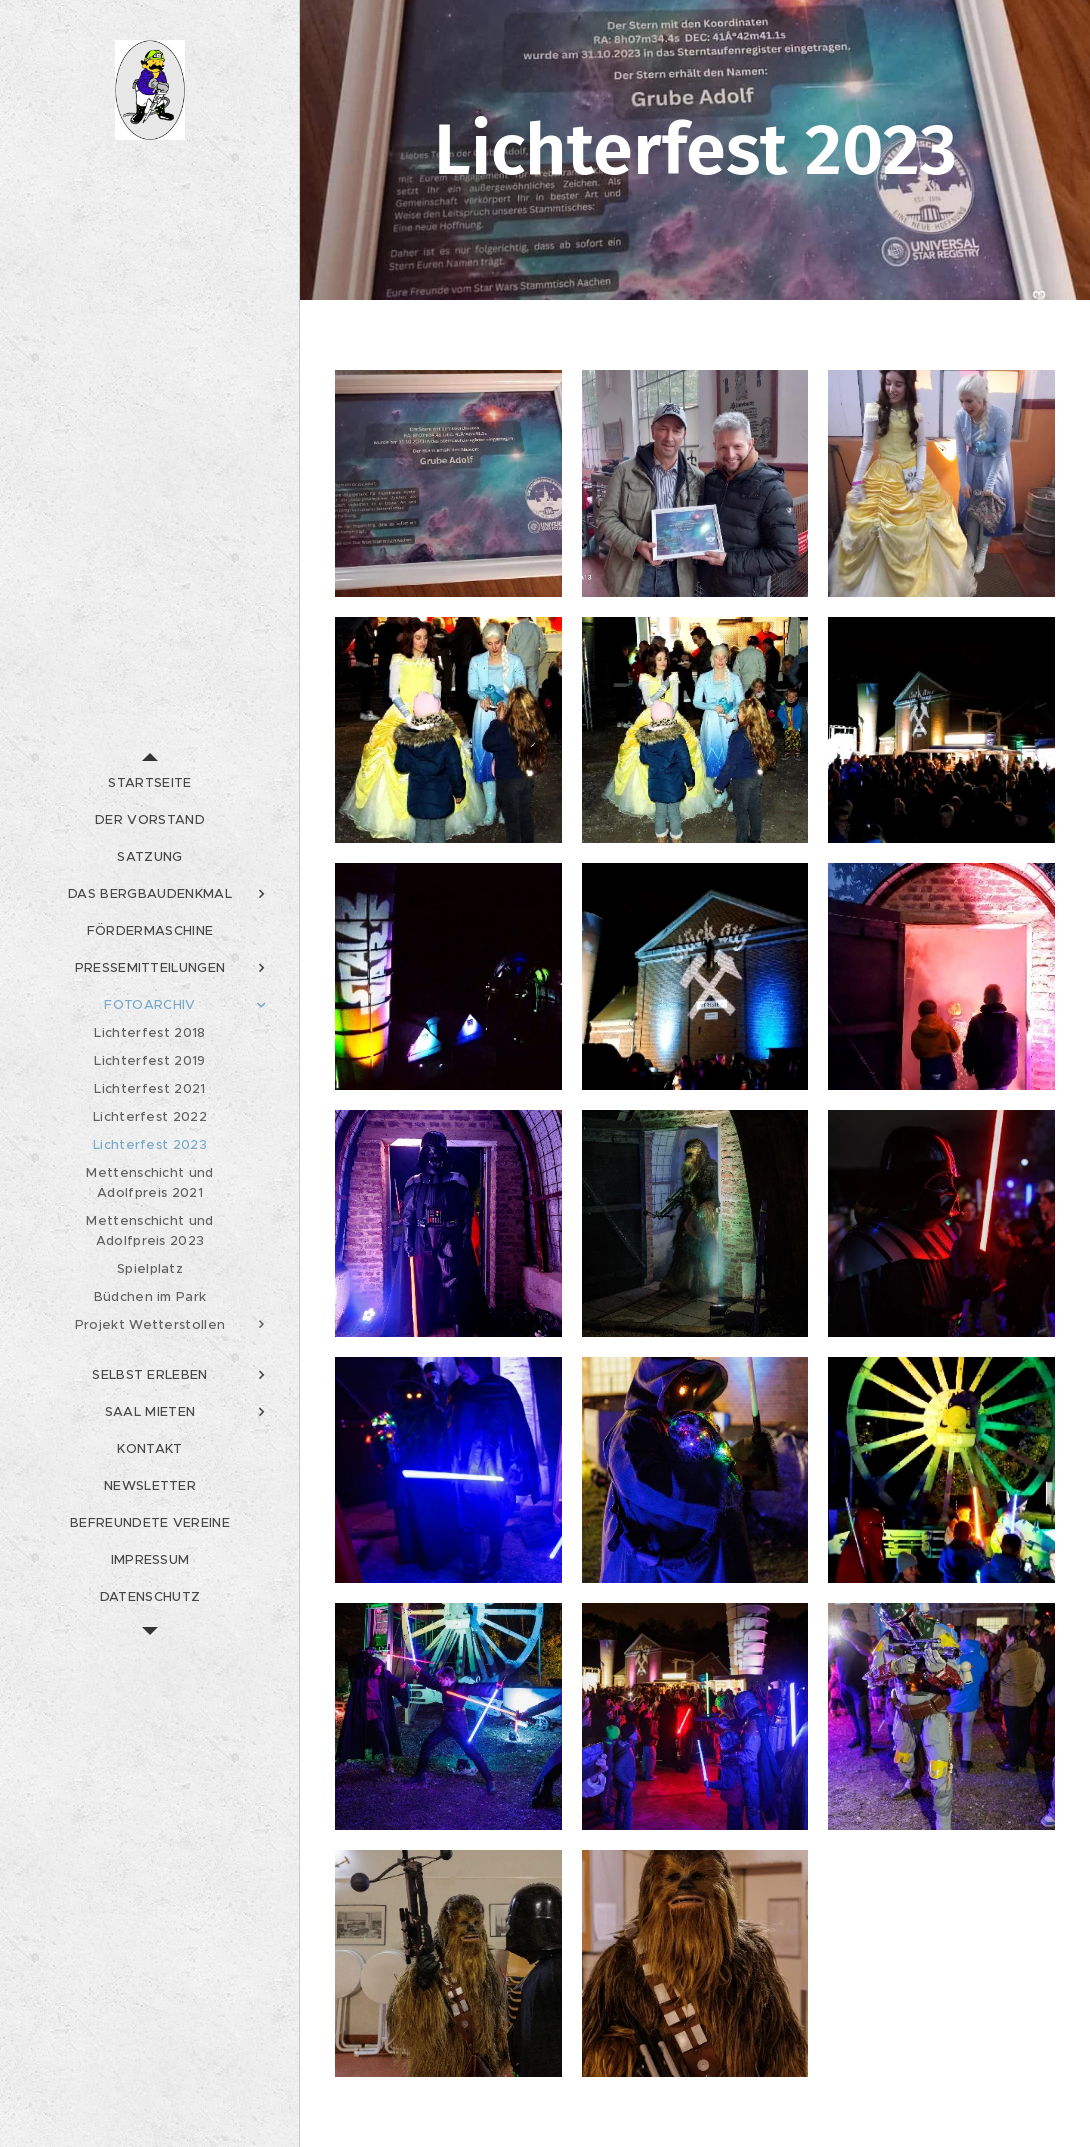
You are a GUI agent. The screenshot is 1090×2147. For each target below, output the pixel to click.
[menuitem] (150, 782)
